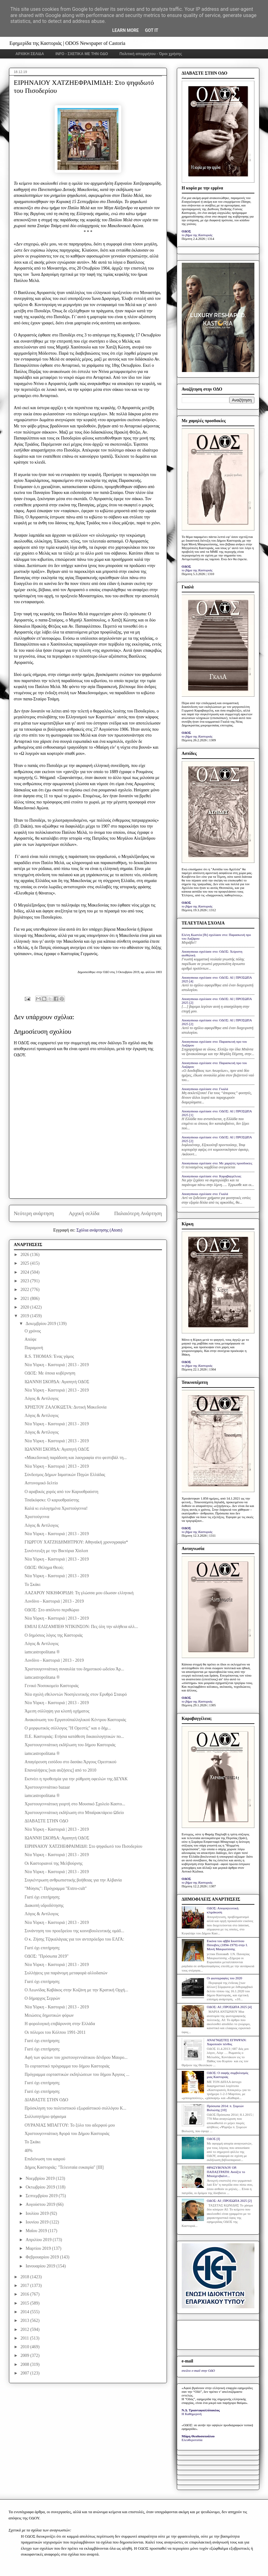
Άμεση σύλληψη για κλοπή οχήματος (56, 1711)
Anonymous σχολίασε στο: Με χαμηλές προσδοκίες (217, 1163)
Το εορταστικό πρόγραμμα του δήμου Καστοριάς (66, 2066)
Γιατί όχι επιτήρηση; (42, 1897)
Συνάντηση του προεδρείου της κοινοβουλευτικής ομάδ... (74, 1931)
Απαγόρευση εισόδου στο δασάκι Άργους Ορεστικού (70, 1762)
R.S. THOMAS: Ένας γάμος (49, 1356)
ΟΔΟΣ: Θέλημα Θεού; (43, 1567)
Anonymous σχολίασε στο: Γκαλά (205, 1089)
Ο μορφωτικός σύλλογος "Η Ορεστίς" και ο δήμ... (67, 1728)
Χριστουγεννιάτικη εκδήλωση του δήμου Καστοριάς (69, 1745)
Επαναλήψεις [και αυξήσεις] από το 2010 (60, 1770)
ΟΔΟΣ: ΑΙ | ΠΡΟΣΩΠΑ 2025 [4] (229, 2007)
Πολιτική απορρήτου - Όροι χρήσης (150, 54)
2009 (25, 2355)
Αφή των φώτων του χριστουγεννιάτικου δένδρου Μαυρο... (75, 2057)
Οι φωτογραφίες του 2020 (224, 1978)
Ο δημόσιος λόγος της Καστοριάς (53, 1635)
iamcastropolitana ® (42, 1652)
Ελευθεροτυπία (192, 2440)
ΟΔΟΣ (186, 231)
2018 (25, 2277)
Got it (151, 30)
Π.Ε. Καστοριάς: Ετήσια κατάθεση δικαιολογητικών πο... (74, 1736)
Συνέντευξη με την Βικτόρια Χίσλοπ (56, 1550)
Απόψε (30, 1339)
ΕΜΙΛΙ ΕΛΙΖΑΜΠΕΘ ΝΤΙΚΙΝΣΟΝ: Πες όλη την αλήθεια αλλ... (81, 1626)
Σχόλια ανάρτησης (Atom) (99, 1230)
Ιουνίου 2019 (38, 2222)
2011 (25, 2338)
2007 (25, 2373)
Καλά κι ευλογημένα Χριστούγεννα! (55, 1508)
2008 (25, 2364)
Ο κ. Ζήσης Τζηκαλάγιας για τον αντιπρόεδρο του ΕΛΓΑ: (74, 1939)
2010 (25, 2346)
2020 (25, 1307)
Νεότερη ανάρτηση (34, 1213)
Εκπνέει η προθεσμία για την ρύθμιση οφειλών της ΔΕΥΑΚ (75, 1779)
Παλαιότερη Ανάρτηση (138, 1213)
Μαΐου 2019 (37, 2230)
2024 (25, 1272)
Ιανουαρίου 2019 (41, 2266)
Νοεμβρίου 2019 (41, 2178)
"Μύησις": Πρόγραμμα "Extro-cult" (55, 1888)
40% (28, 2150)
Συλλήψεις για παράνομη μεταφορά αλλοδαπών (65, 1973)
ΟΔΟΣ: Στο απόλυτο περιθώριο (51, 1610)
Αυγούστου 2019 (41, 2204)
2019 (25, 1316)
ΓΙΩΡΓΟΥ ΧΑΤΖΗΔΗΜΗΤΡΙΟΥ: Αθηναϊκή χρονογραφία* (76, 1542)
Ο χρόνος (32, 1331)
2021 (25, 1298)
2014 (25, 2312)
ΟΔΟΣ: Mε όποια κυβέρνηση (49, 1373)
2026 (25, 1254)
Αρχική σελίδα (84, 1213)
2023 (25, 1281)
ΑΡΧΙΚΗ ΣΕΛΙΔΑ (29, 54)
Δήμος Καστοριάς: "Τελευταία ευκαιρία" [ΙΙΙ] (64, 2167)
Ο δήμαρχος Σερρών (42, 1998)
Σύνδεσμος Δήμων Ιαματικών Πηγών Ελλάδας (64, 1474)
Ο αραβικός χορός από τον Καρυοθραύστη (61, 1491)
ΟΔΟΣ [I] (213, 2139)
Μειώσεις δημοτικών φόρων (49, 2015)
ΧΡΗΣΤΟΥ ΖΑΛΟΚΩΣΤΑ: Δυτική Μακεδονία (65, 1407)
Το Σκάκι (32, 1584)
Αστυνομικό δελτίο (41, 1483)
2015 (25, 2303)
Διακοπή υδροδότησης (43, 1905)
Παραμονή (33, 1347)
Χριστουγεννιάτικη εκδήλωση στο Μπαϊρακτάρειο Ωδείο (74, 1812)
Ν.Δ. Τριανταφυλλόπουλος (201, 2410)
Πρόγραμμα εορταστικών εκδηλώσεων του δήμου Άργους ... (76, 2074)
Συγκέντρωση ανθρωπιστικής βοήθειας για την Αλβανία (72, 1880)
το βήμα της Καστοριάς (197, 235)
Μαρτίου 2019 (39, 2248)
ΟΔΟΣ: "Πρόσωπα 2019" (46, 1956)
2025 (25, 1263)
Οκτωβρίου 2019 (41, 2187)
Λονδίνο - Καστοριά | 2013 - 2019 (54, 1601)
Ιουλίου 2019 (38, 2213)
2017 (25, 2285)
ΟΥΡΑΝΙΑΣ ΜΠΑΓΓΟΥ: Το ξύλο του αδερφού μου (69, 2125)
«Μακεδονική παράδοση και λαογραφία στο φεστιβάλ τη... (75, 1457)
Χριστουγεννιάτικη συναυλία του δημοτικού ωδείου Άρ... (74, 1669)
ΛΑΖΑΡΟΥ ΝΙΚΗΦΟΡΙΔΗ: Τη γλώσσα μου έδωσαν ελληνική (79, 1593)
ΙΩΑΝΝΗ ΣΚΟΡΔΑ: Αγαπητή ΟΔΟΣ (56, 1381)
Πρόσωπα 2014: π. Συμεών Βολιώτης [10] (225, 2108)
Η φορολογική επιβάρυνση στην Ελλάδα (59, 2023)
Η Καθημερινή (192, 2414)
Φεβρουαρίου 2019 (43, 2257)
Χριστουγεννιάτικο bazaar (47, 1787)
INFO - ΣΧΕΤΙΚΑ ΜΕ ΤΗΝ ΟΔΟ (82, 54)
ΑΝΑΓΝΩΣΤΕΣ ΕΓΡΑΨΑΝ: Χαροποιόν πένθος (227, 2042)
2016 (25, 2294)
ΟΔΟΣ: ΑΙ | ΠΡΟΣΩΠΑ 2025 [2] (229, 2200)
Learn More (125, 30)
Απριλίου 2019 (39, 2239)
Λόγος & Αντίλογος (41, 1398)
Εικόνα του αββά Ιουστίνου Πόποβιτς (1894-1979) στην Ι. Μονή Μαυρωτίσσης (227, 1945)
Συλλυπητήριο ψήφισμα (45, 2116)
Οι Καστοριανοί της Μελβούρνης (53, 1863)
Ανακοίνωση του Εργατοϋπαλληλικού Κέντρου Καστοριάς (75, 1719)
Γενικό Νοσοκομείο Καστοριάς (51, 1685)
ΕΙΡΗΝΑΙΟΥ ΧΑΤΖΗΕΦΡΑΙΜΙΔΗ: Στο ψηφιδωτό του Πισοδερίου (83, 1846)
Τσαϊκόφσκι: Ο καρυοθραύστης (51, 1500)
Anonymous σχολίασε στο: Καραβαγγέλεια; (212, 1176)
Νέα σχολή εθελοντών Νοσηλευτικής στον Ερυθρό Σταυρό (75, 1694)
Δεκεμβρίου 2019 (41, 1323)
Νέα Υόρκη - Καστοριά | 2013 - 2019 (56, 1364)
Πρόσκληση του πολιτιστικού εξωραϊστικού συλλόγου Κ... (75, 2108)
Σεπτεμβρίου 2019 (42, 2195)
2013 (25, 2320)
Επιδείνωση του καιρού (44, 2159)
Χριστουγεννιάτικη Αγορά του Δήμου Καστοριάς (66, 2133)
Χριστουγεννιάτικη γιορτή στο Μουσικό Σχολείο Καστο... (74, 1804)
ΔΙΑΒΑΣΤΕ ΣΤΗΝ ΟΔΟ (46, 1821)
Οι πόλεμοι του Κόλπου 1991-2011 (54, 2032)
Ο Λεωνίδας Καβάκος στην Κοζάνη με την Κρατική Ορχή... (76, 1990)
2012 (25, 2329)
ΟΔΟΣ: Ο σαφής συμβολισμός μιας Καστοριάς (228, 2075)
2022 (25, 1289)
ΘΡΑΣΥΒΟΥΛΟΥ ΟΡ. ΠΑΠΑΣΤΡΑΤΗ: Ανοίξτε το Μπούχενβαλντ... (226, 2171)
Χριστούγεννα (36, 1516)
